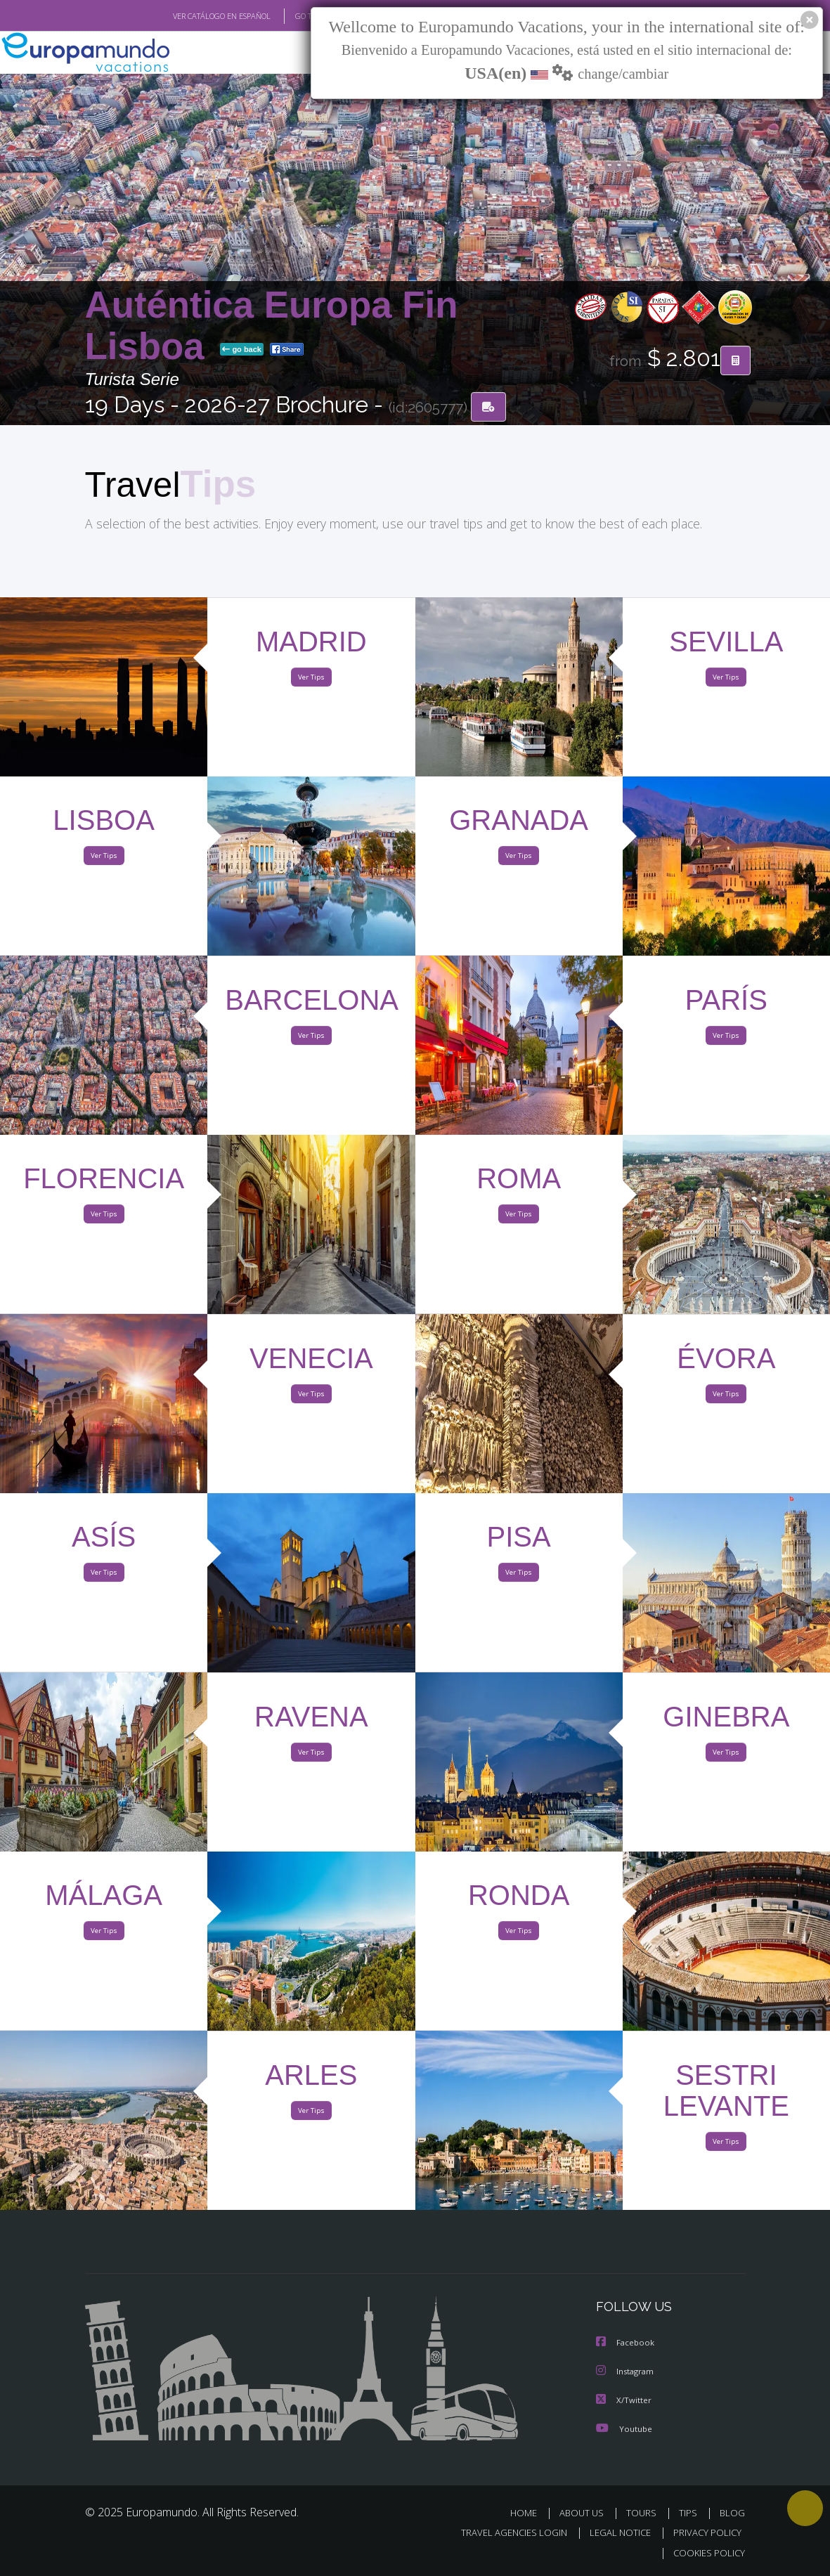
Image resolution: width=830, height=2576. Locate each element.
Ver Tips (311, 680)
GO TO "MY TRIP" (300, 16)
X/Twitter (624, 2400)
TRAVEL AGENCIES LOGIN (503, 2533)
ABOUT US (586, 2513)
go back (241, 350)
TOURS (645, 2513)
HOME (529, 2513)
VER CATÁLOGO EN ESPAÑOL (189, 16)
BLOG (732, 2513)
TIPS (690, 2513)
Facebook (626, 2344)
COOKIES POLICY (707, 2552)
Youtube (624, 2429)
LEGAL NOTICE (614, 2533)
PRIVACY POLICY (703, 2533)
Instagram (626, 2372)
